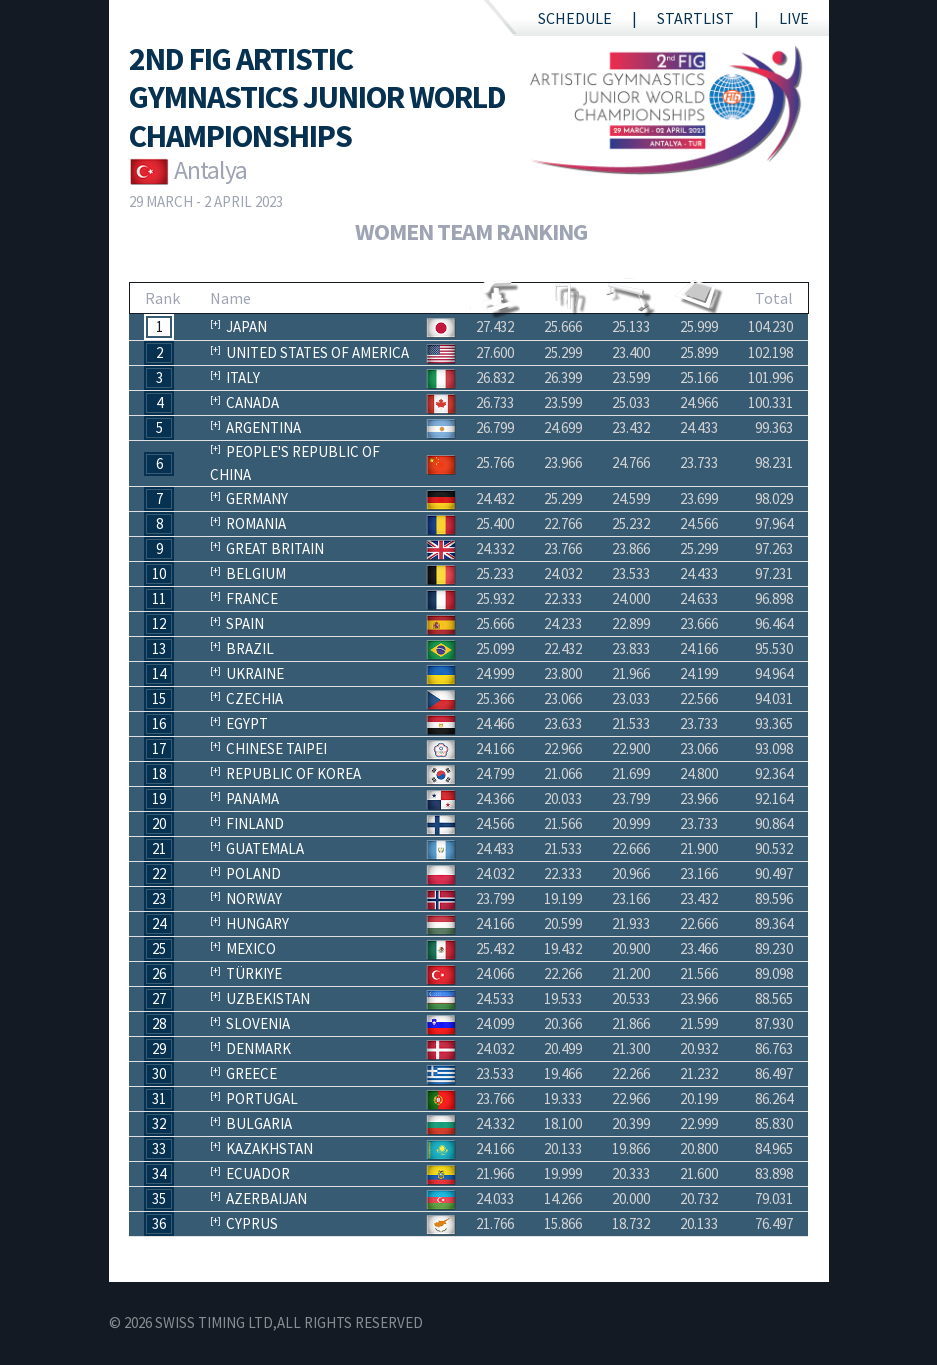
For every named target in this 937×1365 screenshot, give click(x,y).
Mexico (251, 948)
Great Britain (275, 548)
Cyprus (252, 1223)
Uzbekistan (268, 998)
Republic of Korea (293, 773)
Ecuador (258, 1173)
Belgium (256, 573)
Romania (256, 523)
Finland (255, 823)
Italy (243, 377)
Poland (253, 873)
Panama (252, 798)
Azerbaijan (266, 1198)
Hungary (257, 923)
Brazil (250, 648)
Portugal (262, 1098)
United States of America (317, 352)
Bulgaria (259, 1123)
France (252, 598)
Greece (251, 1073)
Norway (254, 898)
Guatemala (265, 848)
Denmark (258, 1048)
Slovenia (258, 1023)
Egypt (247, 723)
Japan (246, 326)
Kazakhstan (269, 1148)
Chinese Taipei (276, 748)
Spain (245, 623)
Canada (252, 402)
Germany (257, 498)
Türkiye (254, 973)
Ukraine (255, 673)
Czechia (254, 698)
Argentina (263, 427)
